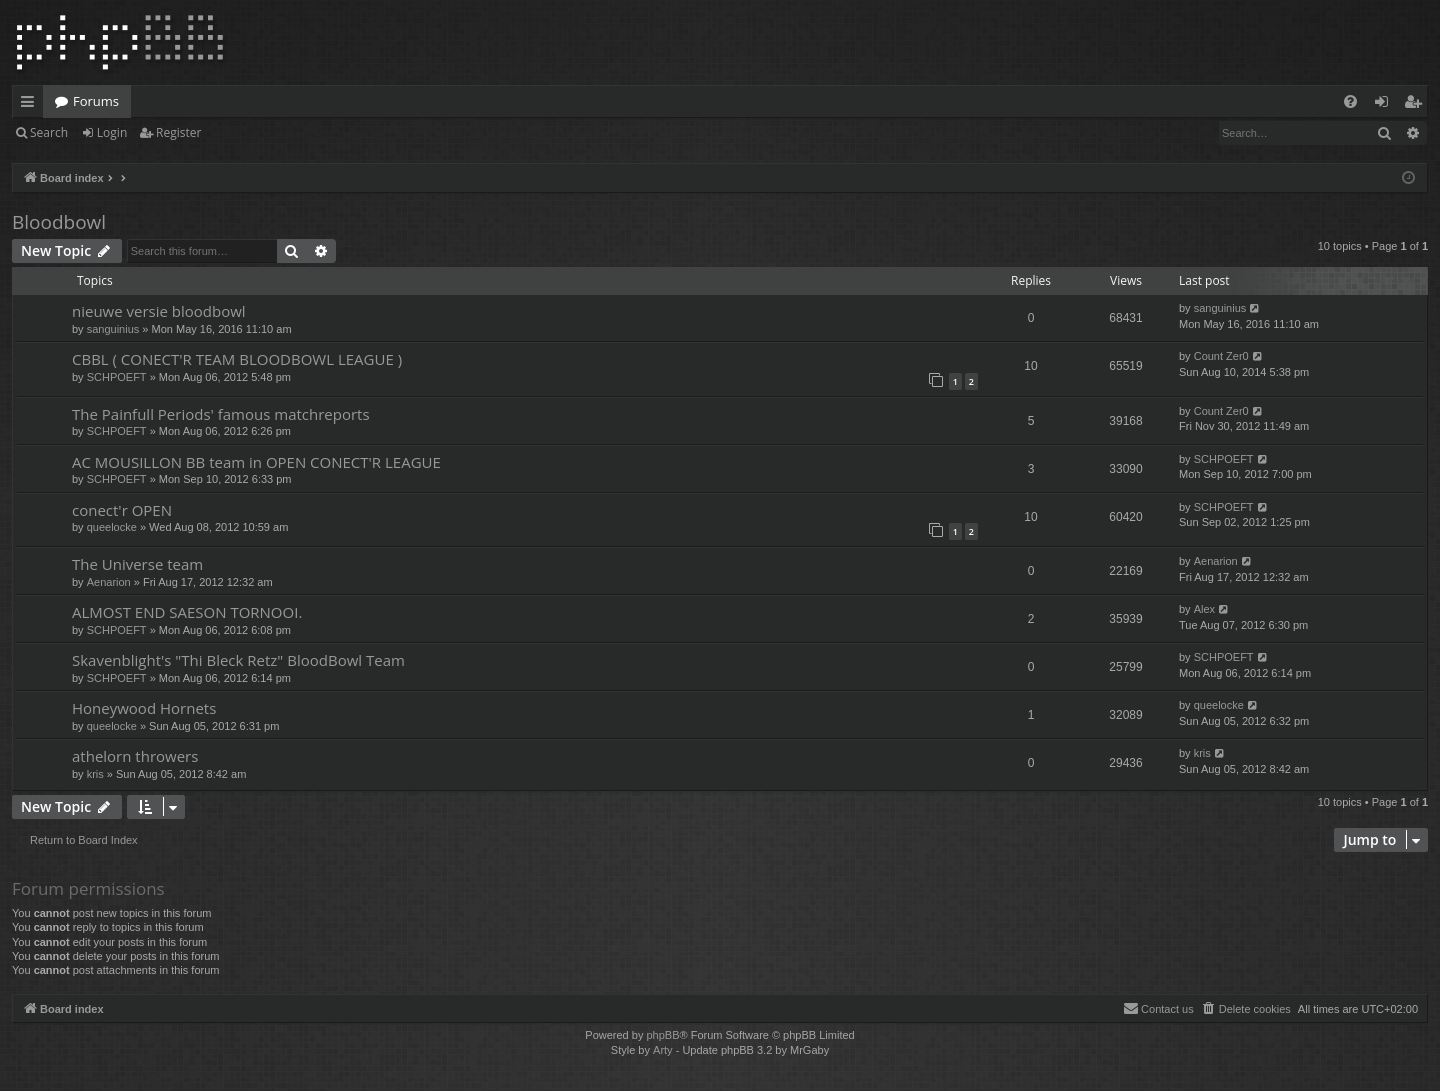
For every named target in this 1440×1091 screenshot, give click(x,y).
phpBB (662, 1035)
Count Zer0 (1221, 356)
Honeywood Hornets (144, 708)
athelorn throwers (135, 756)
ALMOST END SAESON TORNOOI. (187, 612)
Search (49, 132)
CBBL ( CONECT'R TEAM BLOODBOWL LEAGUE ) (237, 359)
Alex (1204, 609)
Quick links (31, 105)
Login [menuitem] (1385, 105)
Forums (96, 101)
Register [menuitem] (1417, 105)
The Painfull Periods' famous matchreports (221, 414)
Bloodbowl (59, 222)
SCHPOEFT (117, 377)
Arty (663, 1050)
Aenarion (109, 582)
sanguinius (113, 329)
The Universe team (137, 564)
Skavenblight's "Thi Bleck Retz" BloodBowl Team (238, 660)
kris (95, 774)
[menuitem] (1350, 101)
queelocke (112, 527)
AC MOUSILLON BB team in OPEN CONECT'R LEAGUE (256, 462)
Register (178, 132)
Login (112, 132)
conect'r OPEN (122, 510)
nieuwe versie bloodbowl (159, 311)
